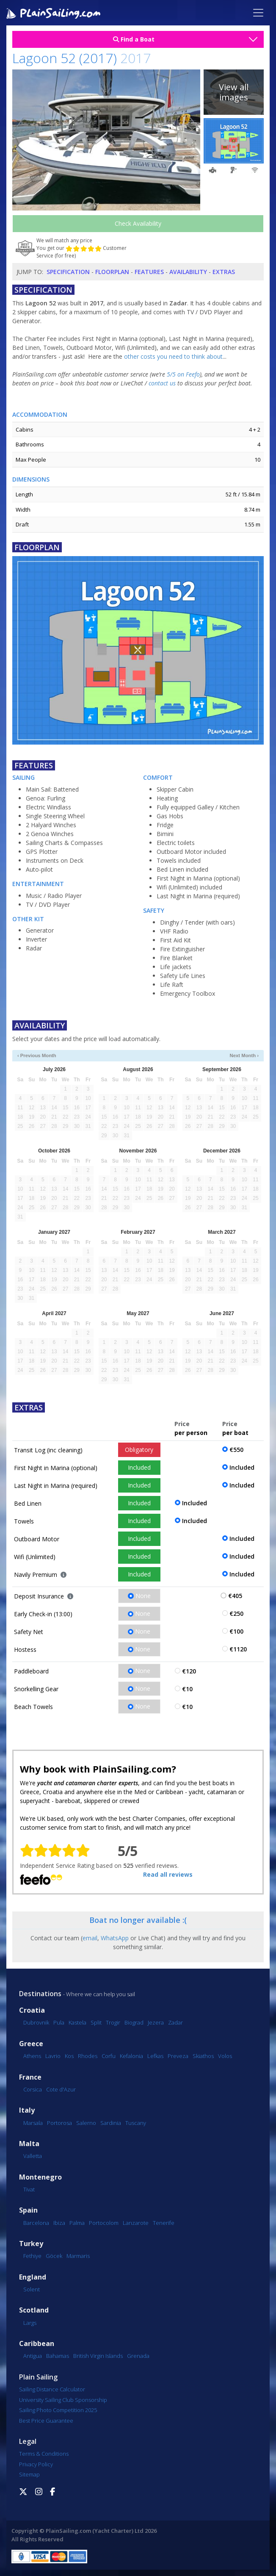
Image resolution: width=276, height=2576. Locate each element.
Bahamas (57, 2356)
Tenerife (163, 2223)
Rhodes (87, 2056)
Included (139, 1467)
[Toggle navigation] (258, 13)
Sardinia (110, 2123)
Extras (224, 272)
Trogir (113, 2022)
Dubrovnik (36, 2022)
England (32, 2277)
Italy (27, 2110)
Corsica (32, 2089)
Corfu (109, 2056)
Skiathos (203, 2056)
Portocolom (104, 2223)
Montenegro (40, 2177)
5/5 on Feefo (183, 374)
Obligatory (139, 1450)
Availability (188, 272)
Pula (58, 2022)
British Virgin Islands (98, 2356)
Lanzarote (136, 2223)
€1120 (238, 1649)
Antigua (32, 2356)
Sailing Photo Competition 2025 (58, 2410)
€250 (236, 1613)
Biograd (134, 2022)
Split (96, 2022)
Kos (69, 2056)
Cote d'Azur (61, 2089)
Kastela (77, 2022)
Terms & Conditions (44, 2453)
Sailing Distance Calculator (52, 2389)
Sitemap (29, 2474)
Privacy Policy (36, 2464)
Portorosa (59, 2123)
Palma (77, 2223)
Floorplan (112, 272)
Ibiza (59, 2223)
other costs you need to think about (173, 356)
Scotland (34, 2310)
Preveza (178, 2056)
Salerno (86, 2123)
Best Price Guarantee (46, 2420)
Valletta (32, 2156)
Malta (29, 2144)
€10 (187, 1689)
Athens (32, 2056)
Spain (28, 2210)
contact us (162, 383)
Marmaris (78, 2256)
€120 (189, 1671)
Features (149, 272)
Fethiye (32, 2256)
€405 (235, 1596)
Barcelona (36, 2223)
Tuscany (135, 2123)
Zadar (175, 2022)
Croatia (32, 2010)
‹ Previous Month (36, 1055)
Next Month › (244, 1055)
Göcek (54, 2256)
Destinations (40, 1993)
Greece (31, 2044)
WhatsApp (115, 1938)
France (30, 2077)
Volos (225, 2056)
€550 (236, 1450)
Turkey (31, 2244)
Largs (29, 2323)
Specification (68, 272)
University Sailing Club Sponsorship (63, 2400)
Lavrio (53, 2056)
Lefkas (155, 2056)
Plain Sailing (38, 2377)
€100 (236, 1631)
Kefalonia (131, 2056)
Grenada (138, 2356)
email (90, 1938)
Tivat (29, 2189)
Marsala (33, 2123)
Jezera (156, 2022)
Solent (31, 2289)
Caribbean (36, 2344)
